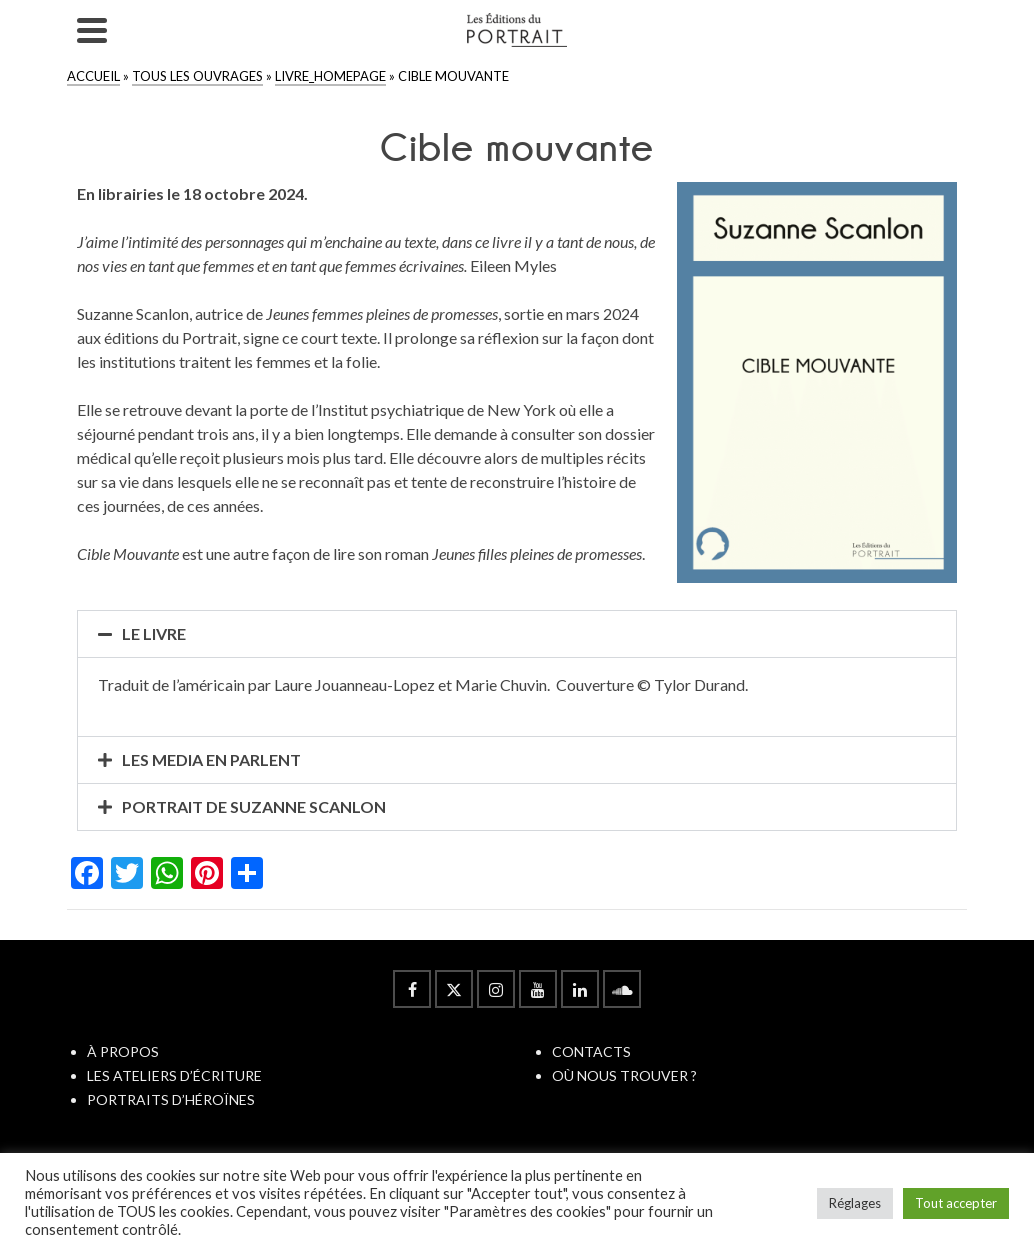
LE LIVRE (154, 633)
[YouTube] (538, 989)
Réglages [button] (855, 1203)
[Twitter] (454, 989)
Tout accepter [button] (956, 1203)
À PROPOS (123, 1051)
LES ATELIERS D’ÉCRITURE (174, 1075)
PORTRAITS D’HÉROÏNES (171, 1099)
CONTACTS (591, 1051)
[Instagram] (496, 989)
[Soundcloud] (622, 989)
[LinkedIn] (580, 989)
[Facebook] (412, 989)
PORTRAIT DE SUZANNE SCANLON (254, 806)
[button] (517, 634)
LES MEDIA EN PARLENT (211, 759)
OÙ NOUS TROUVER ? (624, 1075)
